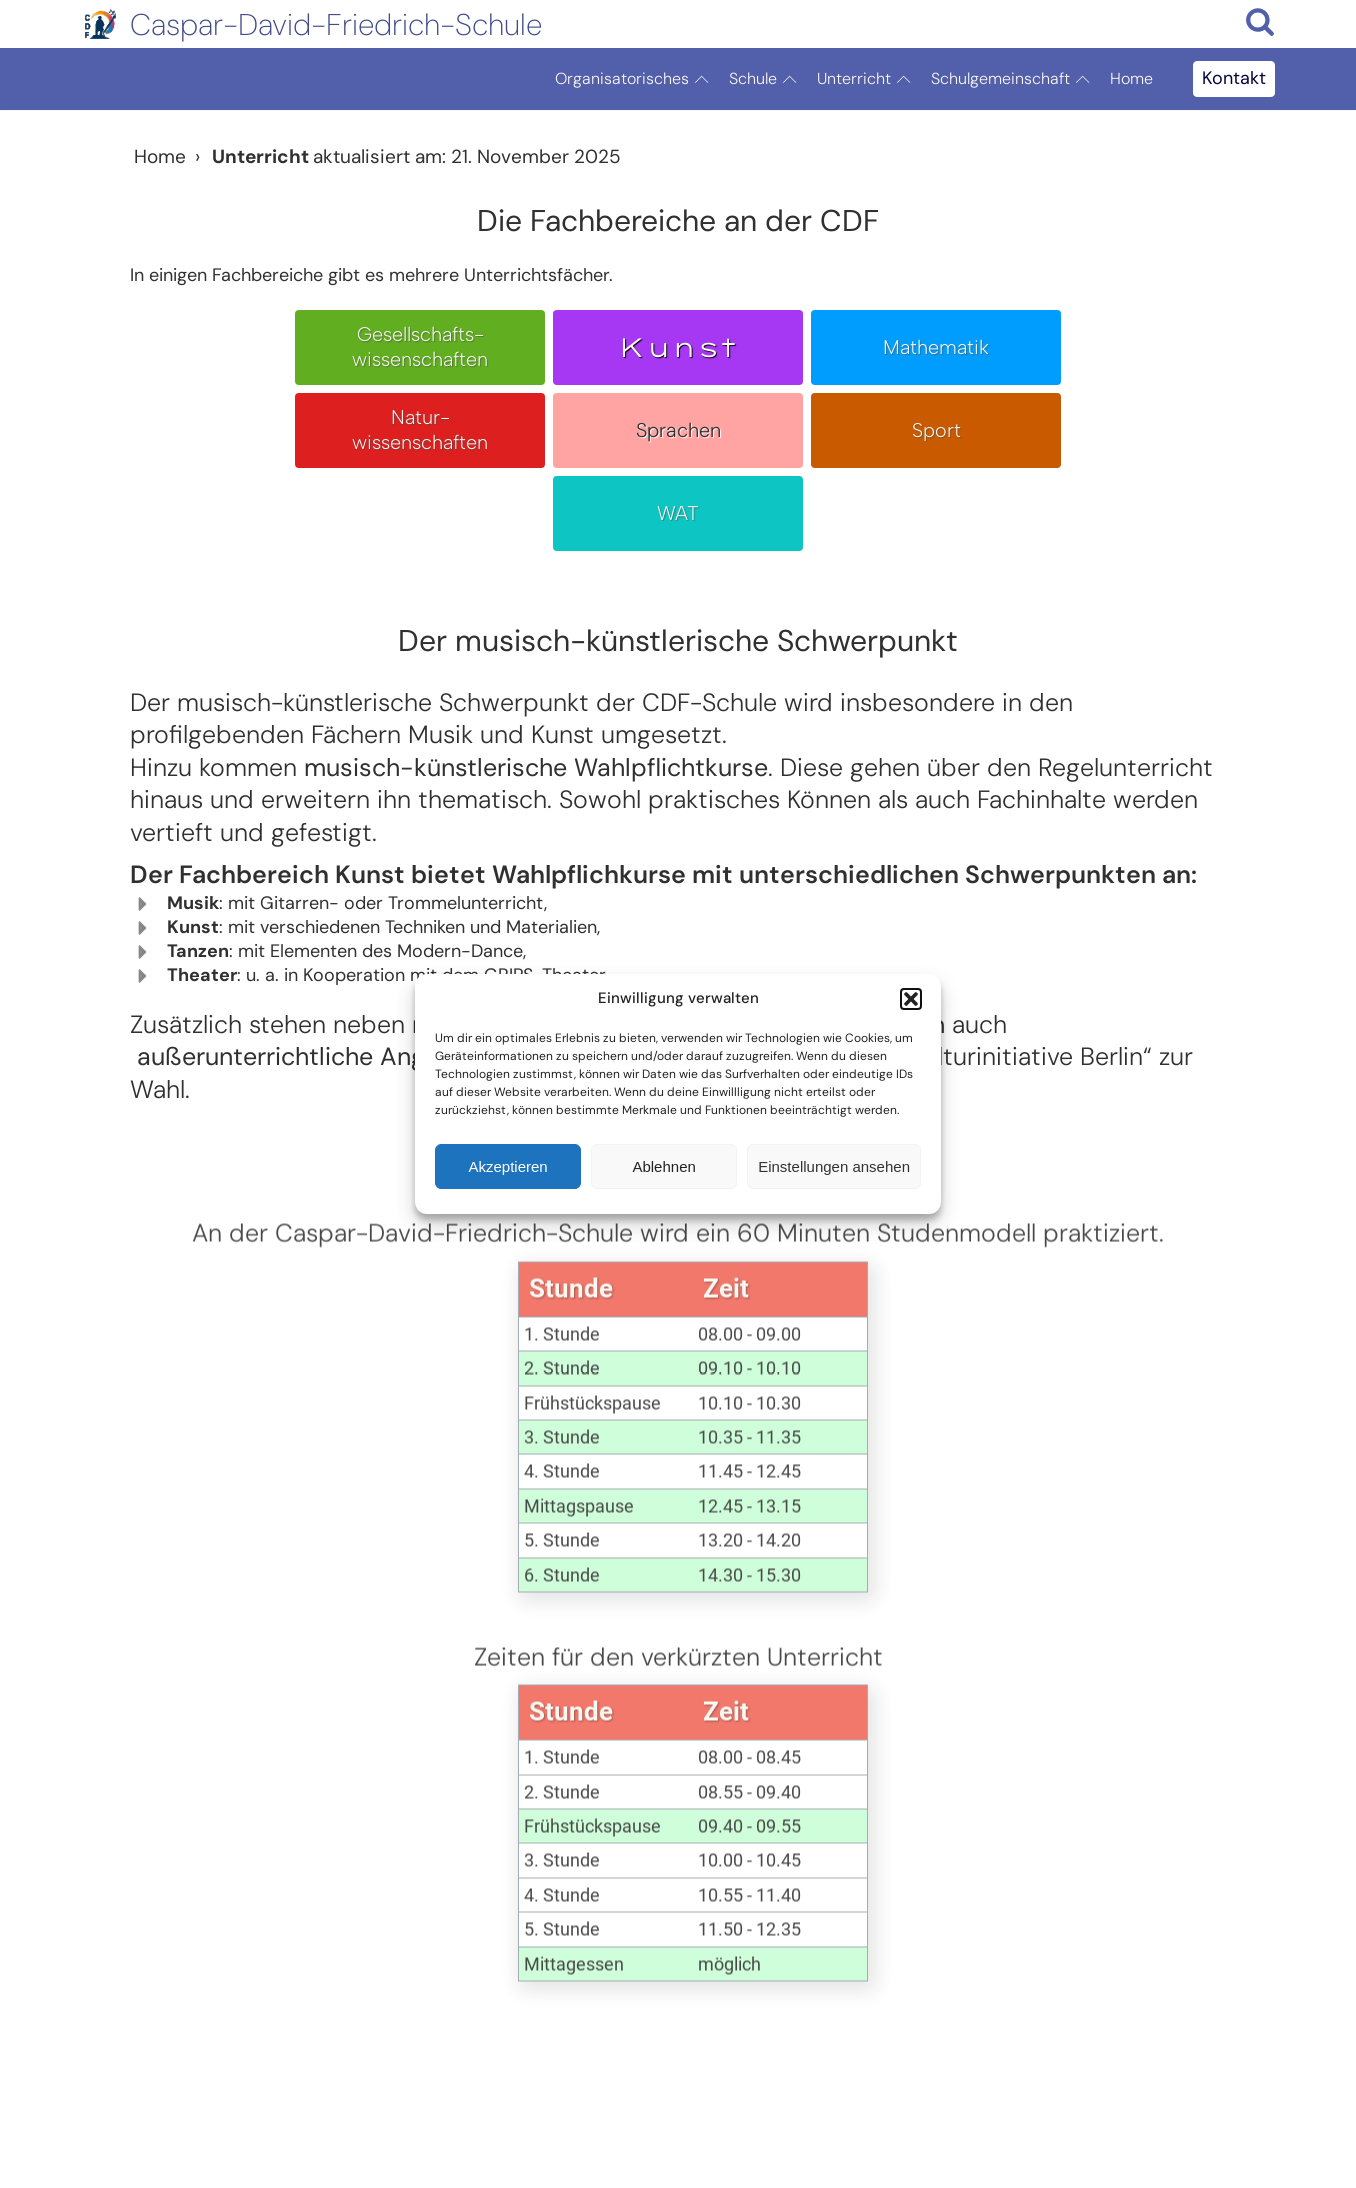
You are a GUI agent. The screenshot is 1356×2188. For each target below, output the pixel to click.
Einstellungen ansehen (834, 1166)
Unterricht (869, 79)
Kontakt (1234, 78)
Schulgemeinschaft (1015, 79)
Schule (768, 79)
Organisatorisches (637, 79)
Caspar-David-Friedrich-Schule (336, 24)
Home (1131, 78)
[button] (911, 999)
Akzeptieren (507, 1166)
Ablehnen (663, 1166)
